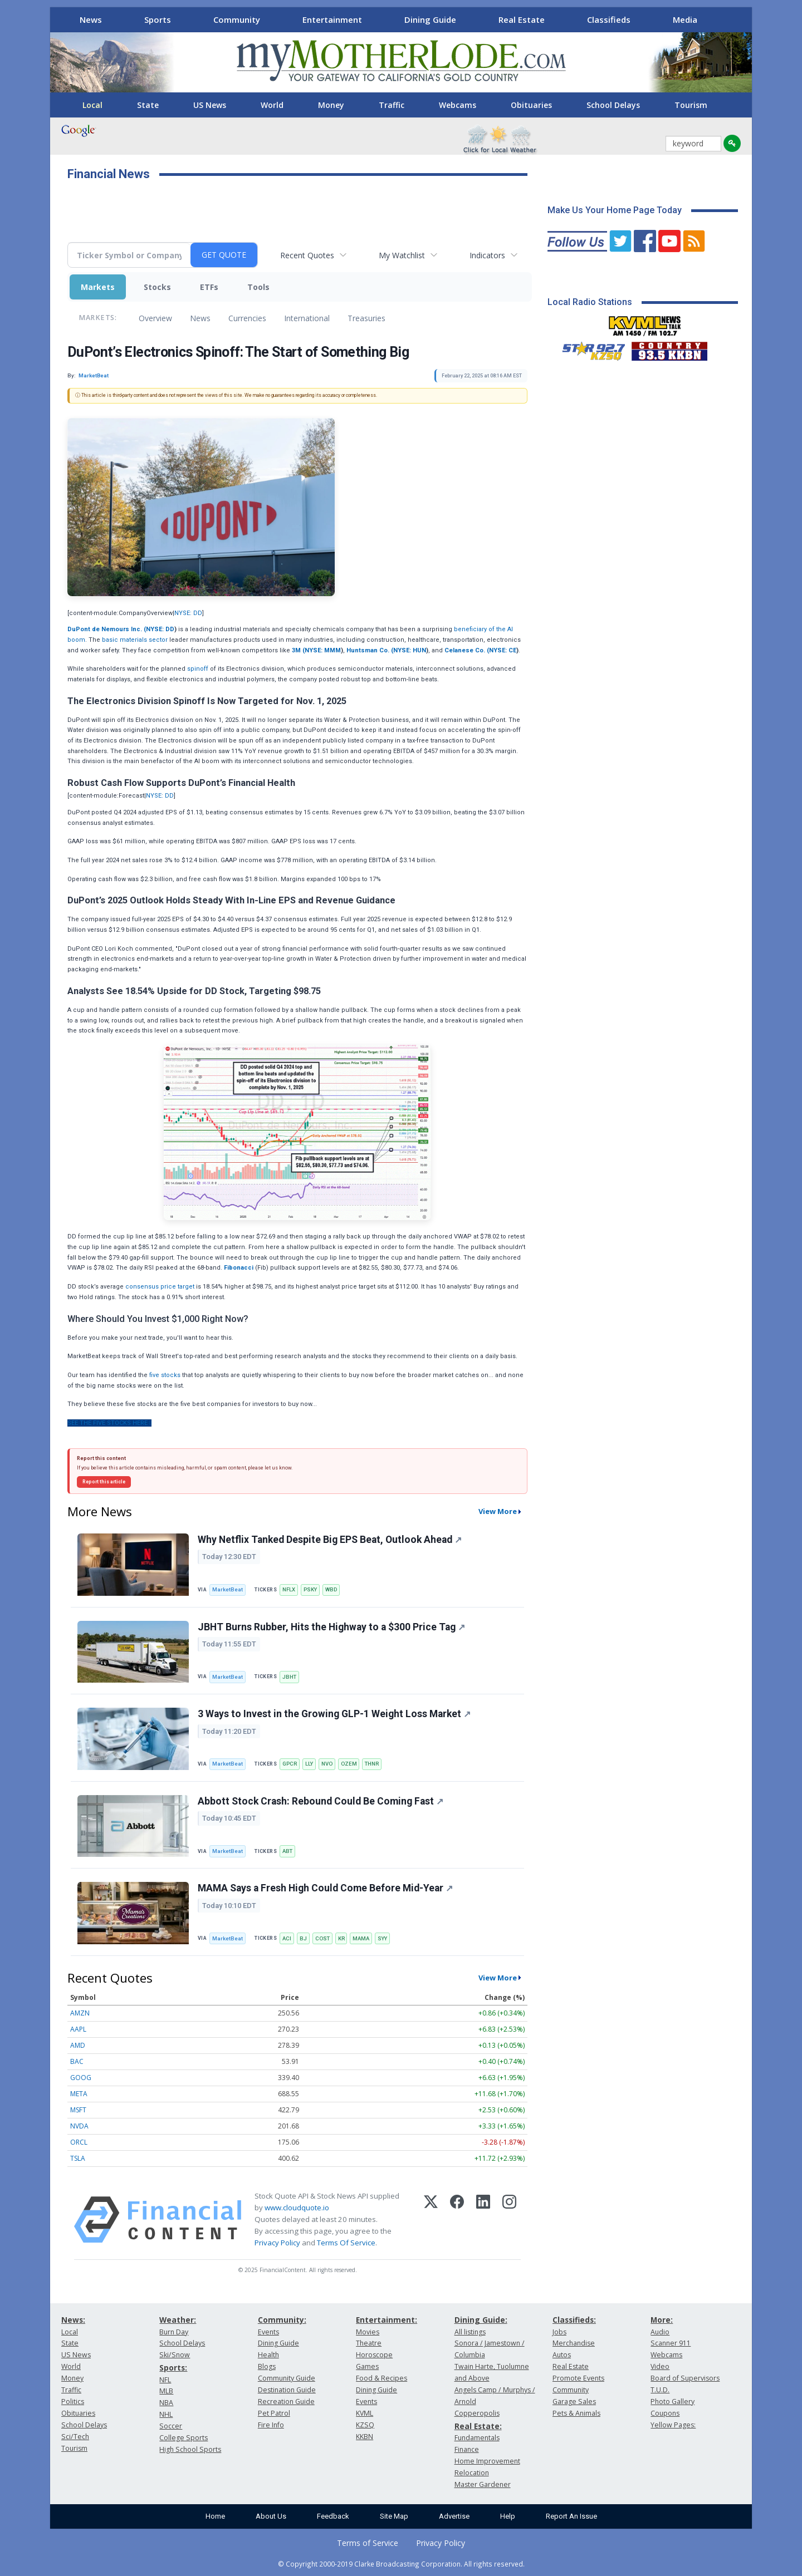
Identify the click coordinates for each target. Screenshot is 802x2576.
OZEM (349, 1764)
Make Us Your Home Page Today (614, 210)
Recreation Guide (286, 2401)
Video (660, 2366)
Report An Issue (571, 2516)
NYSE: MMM (323, 650)
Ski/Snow (174, 2354)
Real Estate (521, 19)
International (307, 318)
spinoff (197, 668)
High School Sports (190, 2449)
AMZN (80, 2013)
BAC (77, 2061)
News (91, 19)
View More (497, 1511)
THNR (372, 1764)
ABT (287, 1851)
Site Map (394, 2516)
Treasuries (366, 318)
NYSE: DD (188, 613)
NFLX (288, 1589)
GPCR (289, 1764)
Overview (155, 318)
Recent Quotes (307, 255)
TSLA (77, 2158)
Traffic (391, 105)
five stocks (164, 1375)
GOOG (80, 2077)
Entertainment (332, 19)
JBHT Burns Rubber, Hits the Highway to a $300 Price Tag (331, 1627)
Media (685, 19)
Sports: (173, 2367)
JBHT (289, 1677)
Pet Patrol (274, 2413)
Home (215, 2516)
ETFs (209, 287)
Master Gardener (482, 2484)
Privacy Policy (277, 2243)
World (272, 105)
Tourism (690, 105)
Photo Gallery (673, 2401)
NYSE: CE (502, 650)
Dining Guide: (480, 2319)
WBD (331, 1589)
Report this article (103, 1481)
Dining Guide (430, 19)
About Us (271, 2516)
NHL (166, 2414)
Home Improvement (487, 2461)
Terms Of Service (346, 2243)
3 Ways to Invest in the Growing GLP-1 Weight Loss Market (334, 1713)
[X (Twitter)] (430, 2219)
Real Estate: (478, 2426)
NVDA (79, 2126)
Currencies (247, 318)
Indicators (487, 255)
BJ (303, 1938)
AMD (77, 2045)
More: (662, 2319)
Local (92, 105)
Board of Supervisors (685, 2378)
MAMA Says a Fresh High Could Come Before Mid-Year (325, 1888)
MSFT (78, 2110)
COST (322, 1938)
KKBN (364, 2436)
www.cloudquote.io (297, 2208)
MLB (166, 2391)
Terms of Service (367, 2543)
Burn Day (173, 2332)
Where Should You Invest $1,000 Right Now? (157, 1319)
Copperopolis (477, 2413)
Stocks (157, 287)
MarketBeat (227, 1589)
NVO (326, 1764)
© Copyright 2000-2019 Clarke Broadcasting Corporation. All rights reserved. (401, 2563)
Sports (157, 19)
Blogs (267, 2366)
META (78, 2093)
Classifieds (608, 19)
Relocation (471, 2472)
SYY (382, 1938)
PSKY (310, 1589)
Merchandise (573, 2343)
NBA (166, 2402)
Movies (367, 2332)
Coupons (665, 2413)
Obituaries (531, 105)
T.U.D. (660, 2390)
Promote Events (578, 2378)
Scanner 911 (671, 2343)
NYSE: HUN (409, 650)
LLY (309, 1764)
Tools (258, 287)
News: (73, 2319)
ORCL (78, 2142)
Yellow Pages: (673, 2425)
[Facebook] (457, 2219)
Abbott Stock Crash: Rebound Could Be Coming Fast (320, 1801)
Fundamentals (477, 2437)
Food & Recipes (381, 2378)
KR (341, 1938)
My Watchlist (402, 255)
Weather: (177, 2319)
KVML (364, 2413)
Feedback (333, 2516)
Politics (72, 2401)
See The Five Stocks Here (109, 1423)
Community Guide (286, 2378)
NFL (165, 2380)
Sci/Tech (75, 2436)
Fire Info (271, 2425)
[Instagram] (509, 2219)
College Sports (183, 2437)
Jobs (559, 2332)
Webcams (457, 105)
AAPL (78, 2029)
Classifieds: (574, 2319)
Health (268, 2354)
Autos (561, 2354)
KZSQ (365, 2425)
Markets (98, 287)
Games (367, 2366)
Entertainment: (386, 2319)
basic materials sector (135, 639)
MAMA (361, 1938)
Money (331, 105)
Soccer (170, 2426)
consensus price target (159, 1286)
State (148, 105)
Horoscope (374, 2354)
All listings (470, 2332)
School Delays (613, 105)
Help (507, 2516)
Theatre (369, 2343)
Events (268, 2332)
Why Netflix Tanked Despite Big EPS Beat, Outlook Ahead (330, 1539)
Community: (282, 2319)
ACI (286, 1938)
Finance (466, 2449)
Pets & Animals (576, 2413)
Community (236, 19)
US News (209, 105)
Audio (660, 2332)
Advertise (454, 2516)
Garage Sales (574, 2401)
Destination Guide (287, 2390)
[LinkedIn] (483, 2219)
